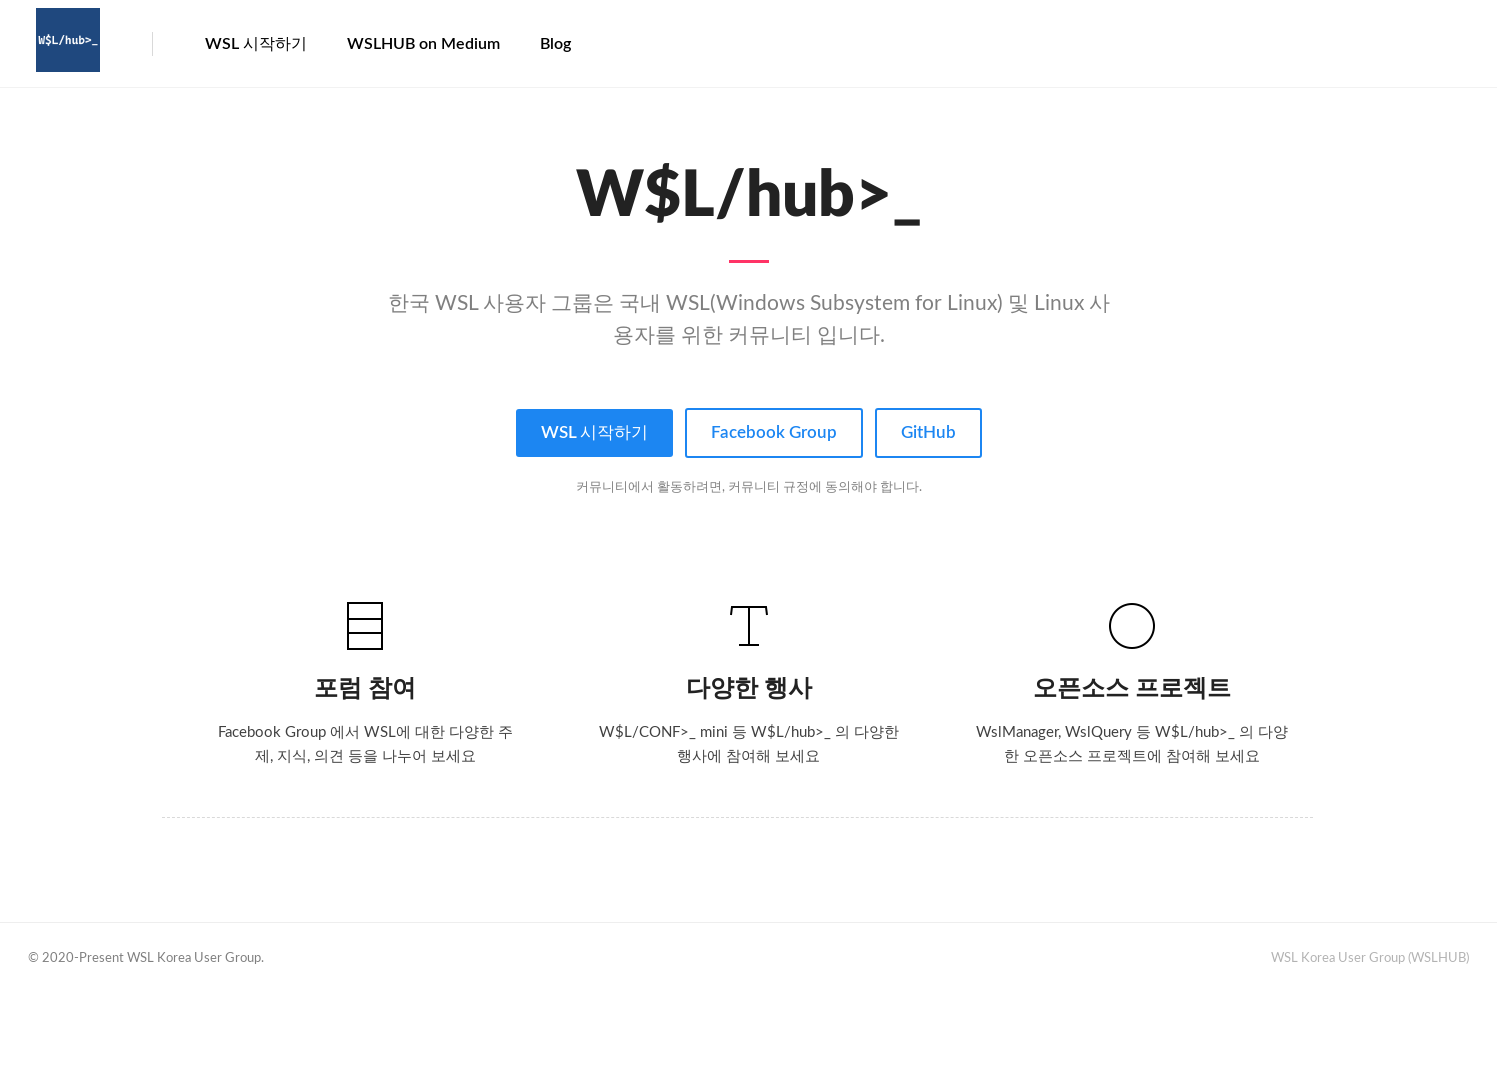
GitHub (928, 432)
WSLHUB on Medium (423, 44)
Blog (555, 44)
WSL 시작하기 (256, 44)
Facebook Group (774, 432)
